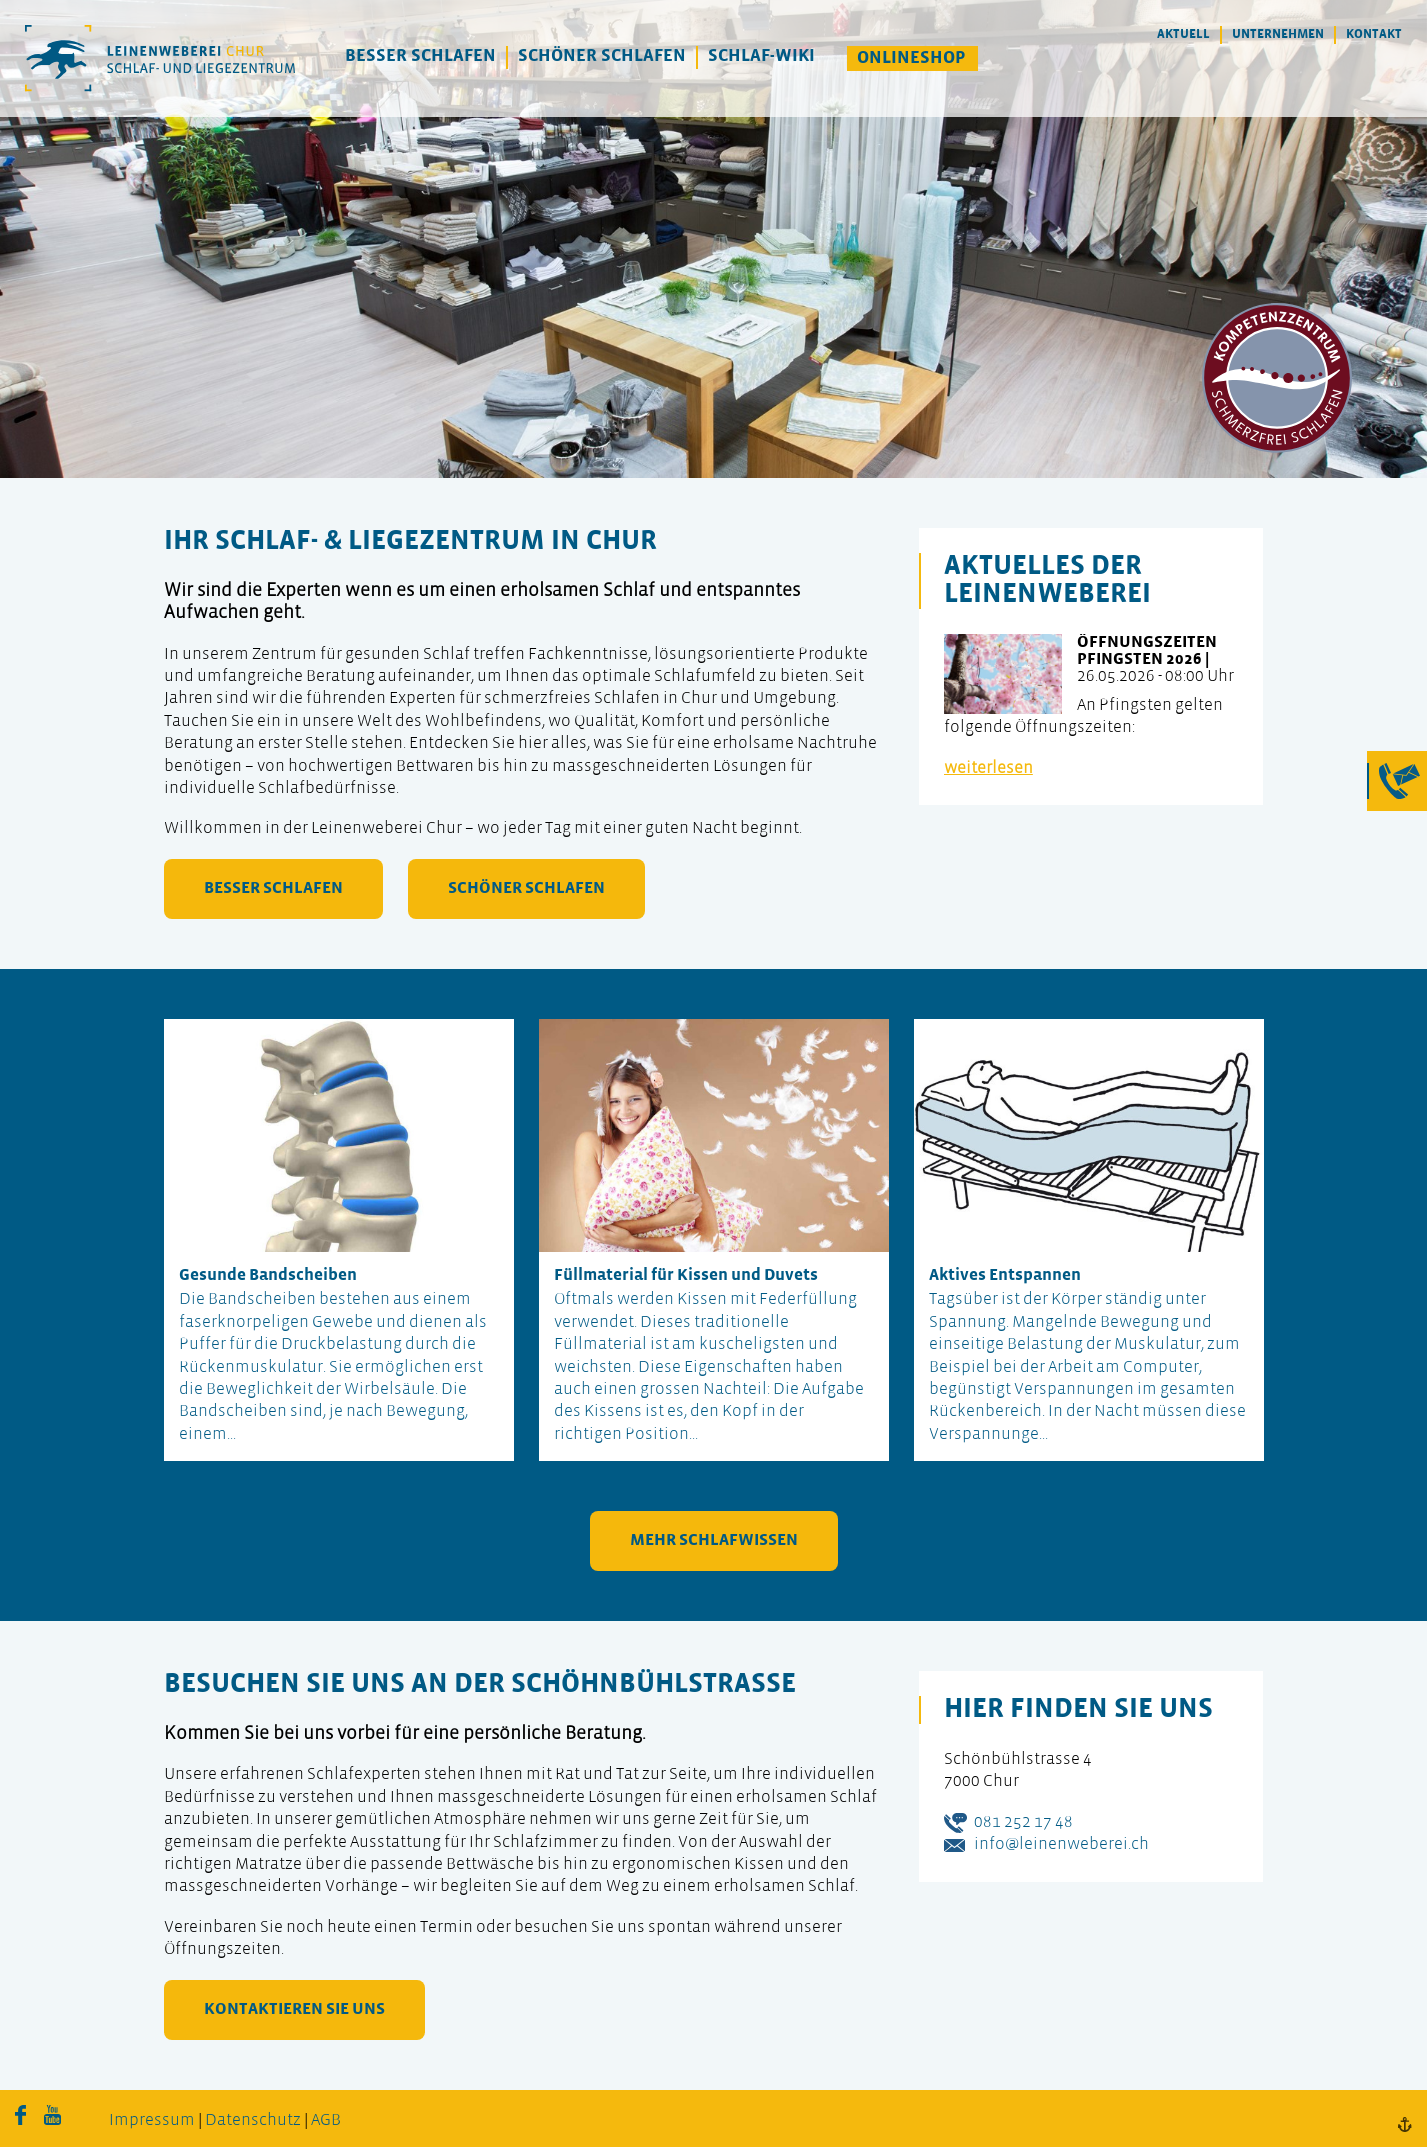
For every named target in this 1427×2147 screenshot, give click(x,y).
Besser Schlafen (420, 56)
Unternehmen (1278, 34)
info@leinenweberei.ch (1061, 1844)
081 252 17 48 (1023, 1822)
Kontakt (1374, 34)
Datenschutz (253, 2120)
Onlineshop (911, 58)
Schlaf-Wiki (761, 56)
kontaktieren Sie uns (294, 2009)
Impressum (152, 2120)
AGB (326, 2120)
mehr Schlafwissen (714, 1540)
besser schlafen (273, 888)
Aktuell (1183, 34)
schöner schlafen (526, 888)
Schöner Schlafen (602, 56)
